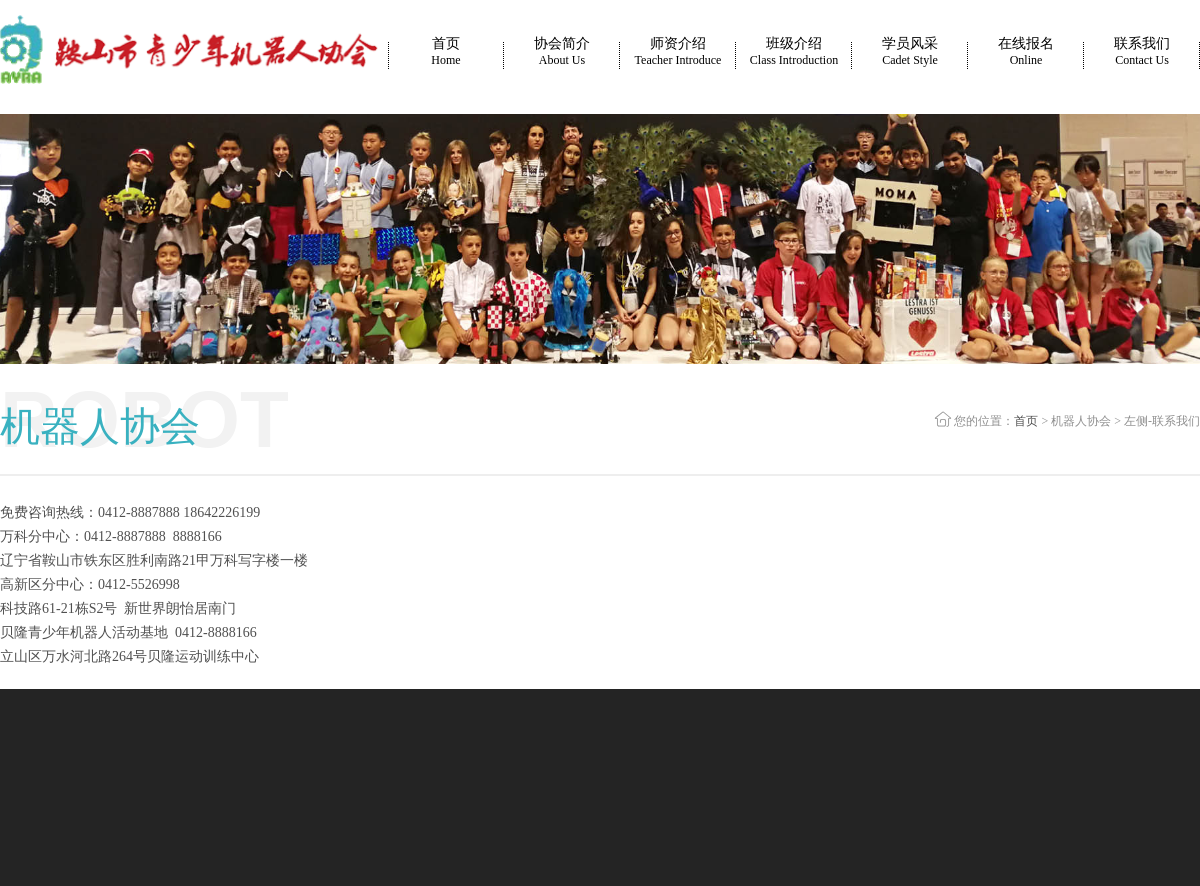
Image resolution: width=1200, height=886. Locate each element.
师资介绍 (678, 52)
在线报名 (1026, 52)
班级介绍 (794, 52)
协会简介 (562, 52)
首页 (445, 52)
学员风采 (910, 52)
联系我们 (1142, 52)
